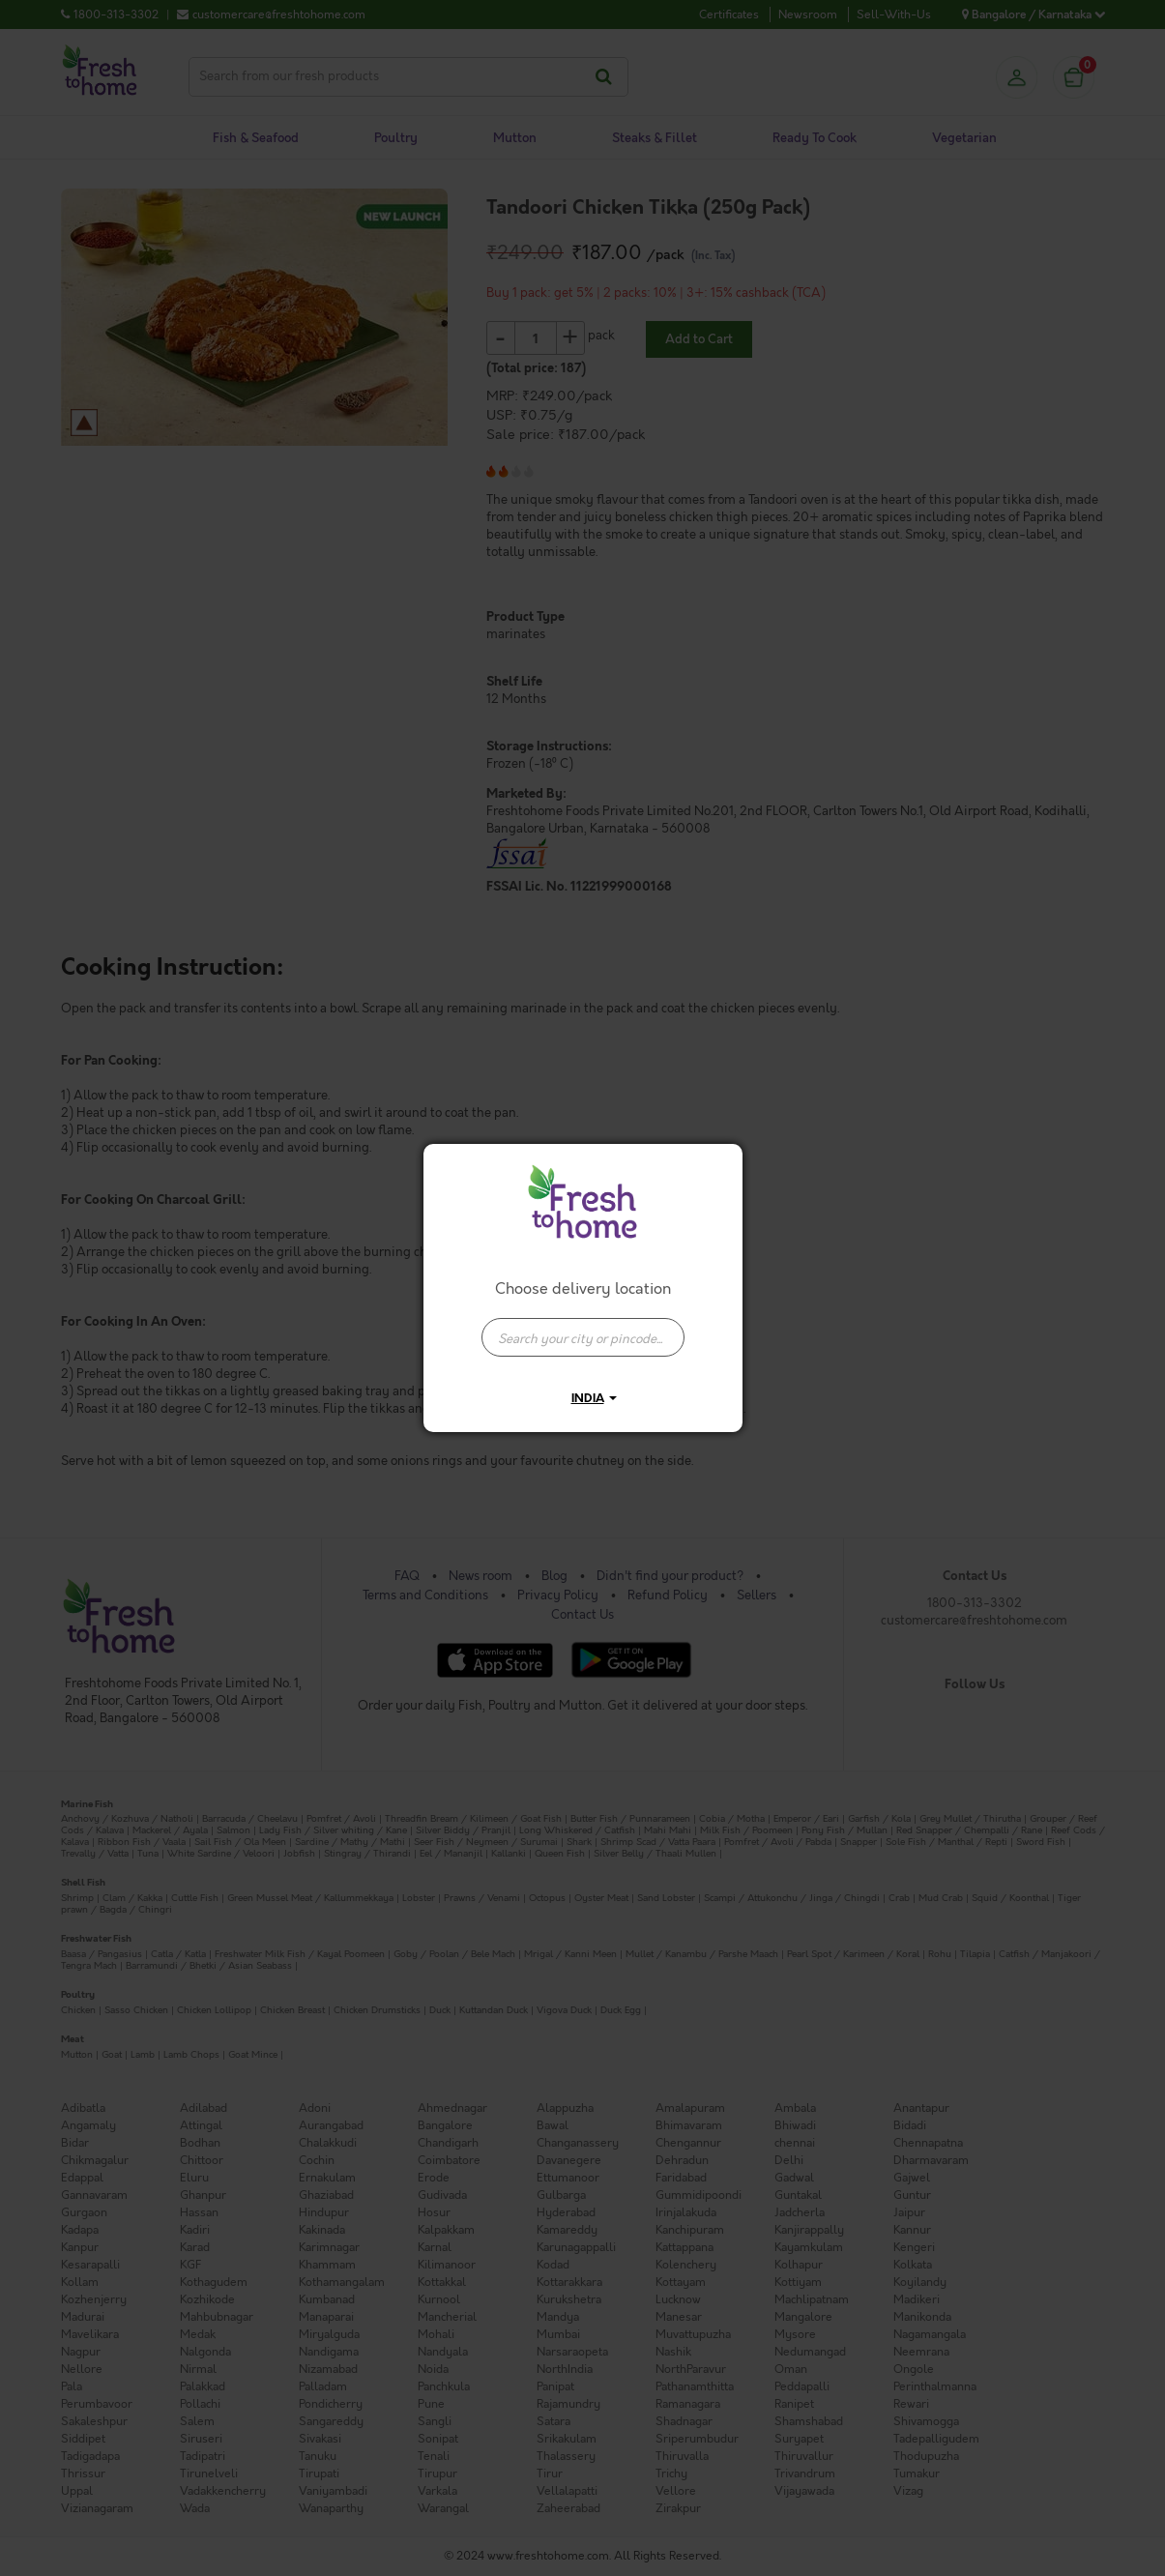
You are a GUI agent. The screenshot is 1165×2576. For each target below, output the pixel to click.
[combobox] (582, 1328)
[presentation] (582, 1337)
